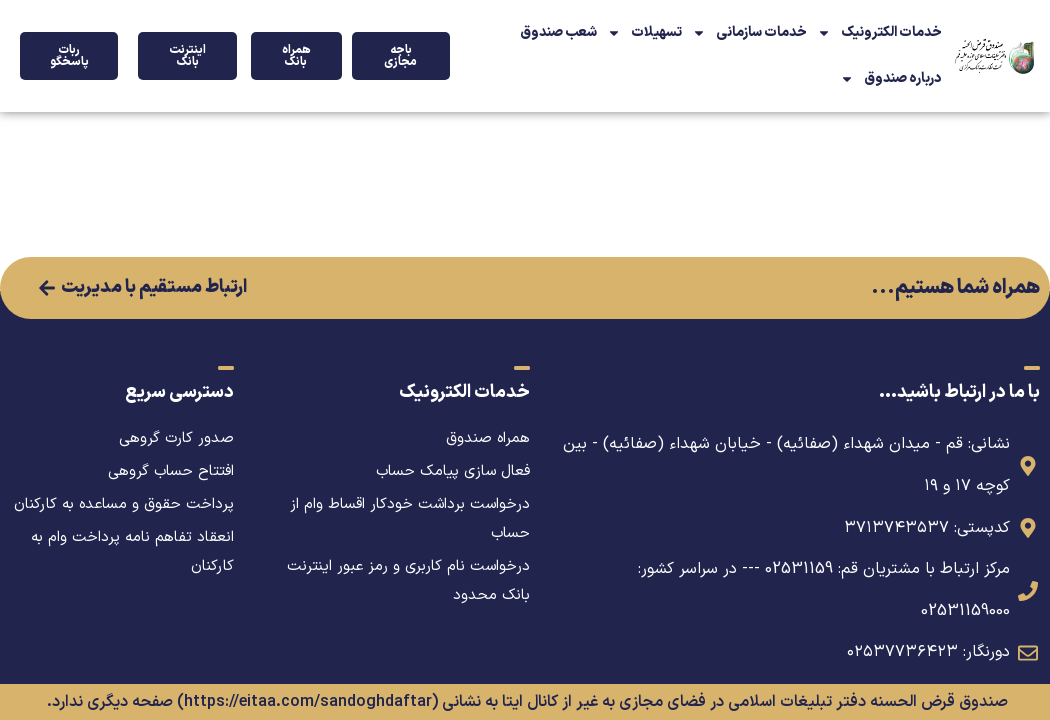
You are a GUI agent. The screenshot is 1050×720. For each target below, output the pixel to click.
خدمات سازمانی (749, 33)
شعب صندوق (558, 32)
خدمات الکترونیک (879, 33)
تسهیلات (644, 33)
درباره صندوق (891, 79)
